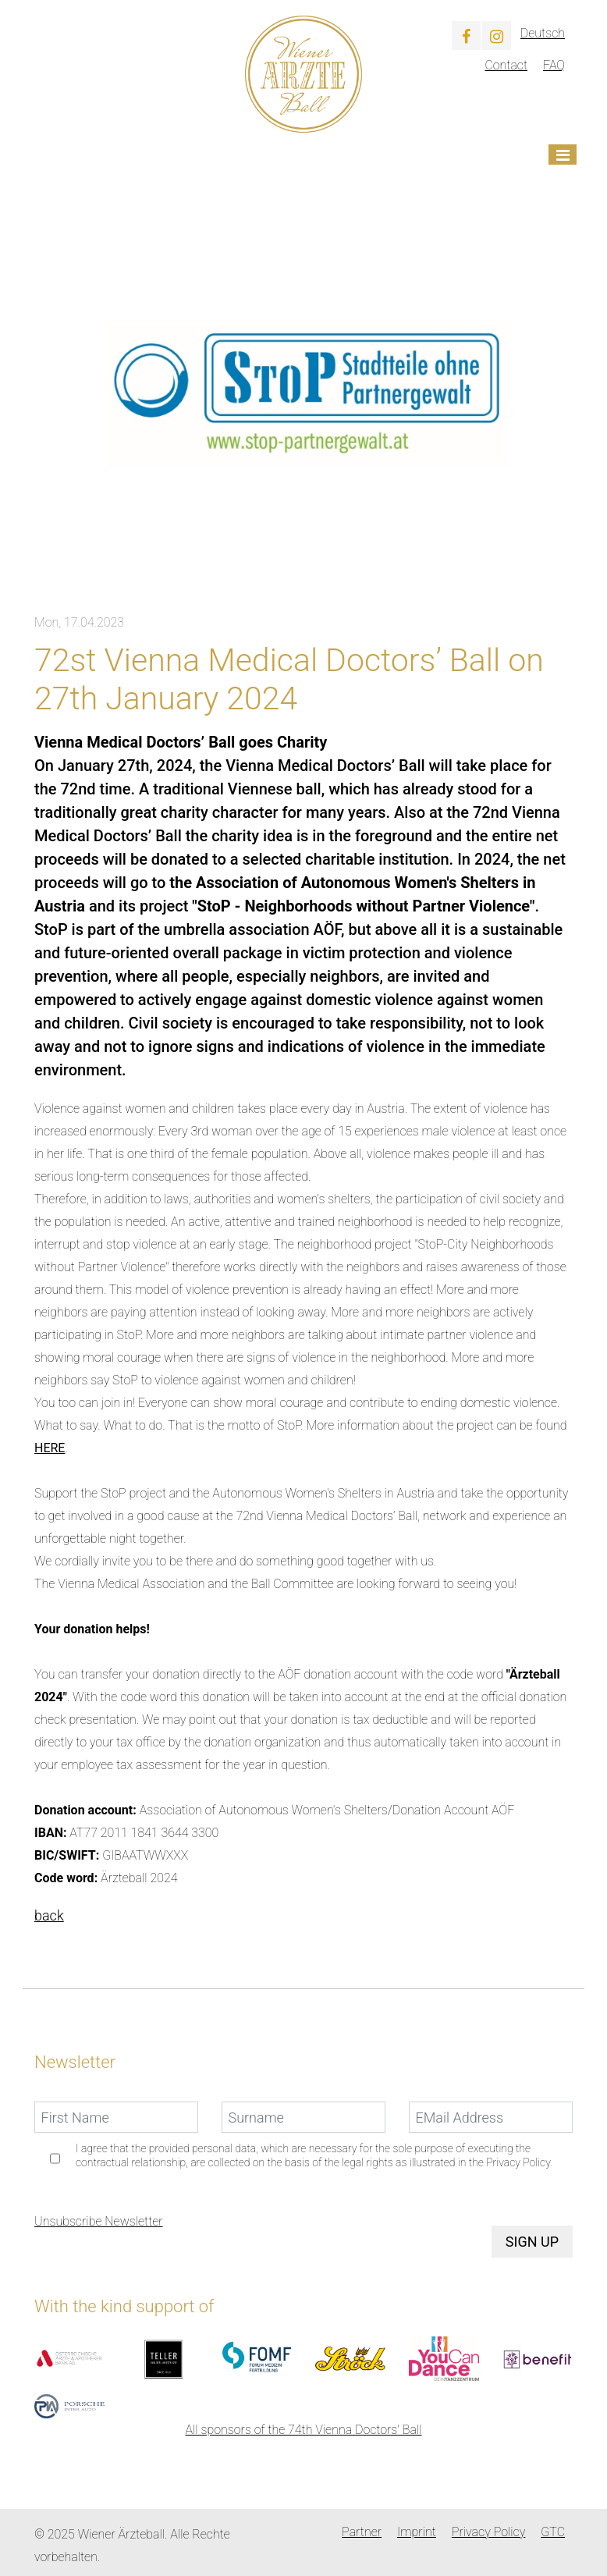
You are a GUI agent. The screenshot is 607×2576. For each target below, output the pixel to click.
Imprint (416, 2531)
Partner (362, 2531)
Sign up (532, 2241)
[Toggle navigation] (562, 154)
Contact (506, 65)
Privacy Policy (488, 2531)
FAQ (554, 65)
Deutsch (542, 33)
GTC (553, 2531)
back (49, 1915)
